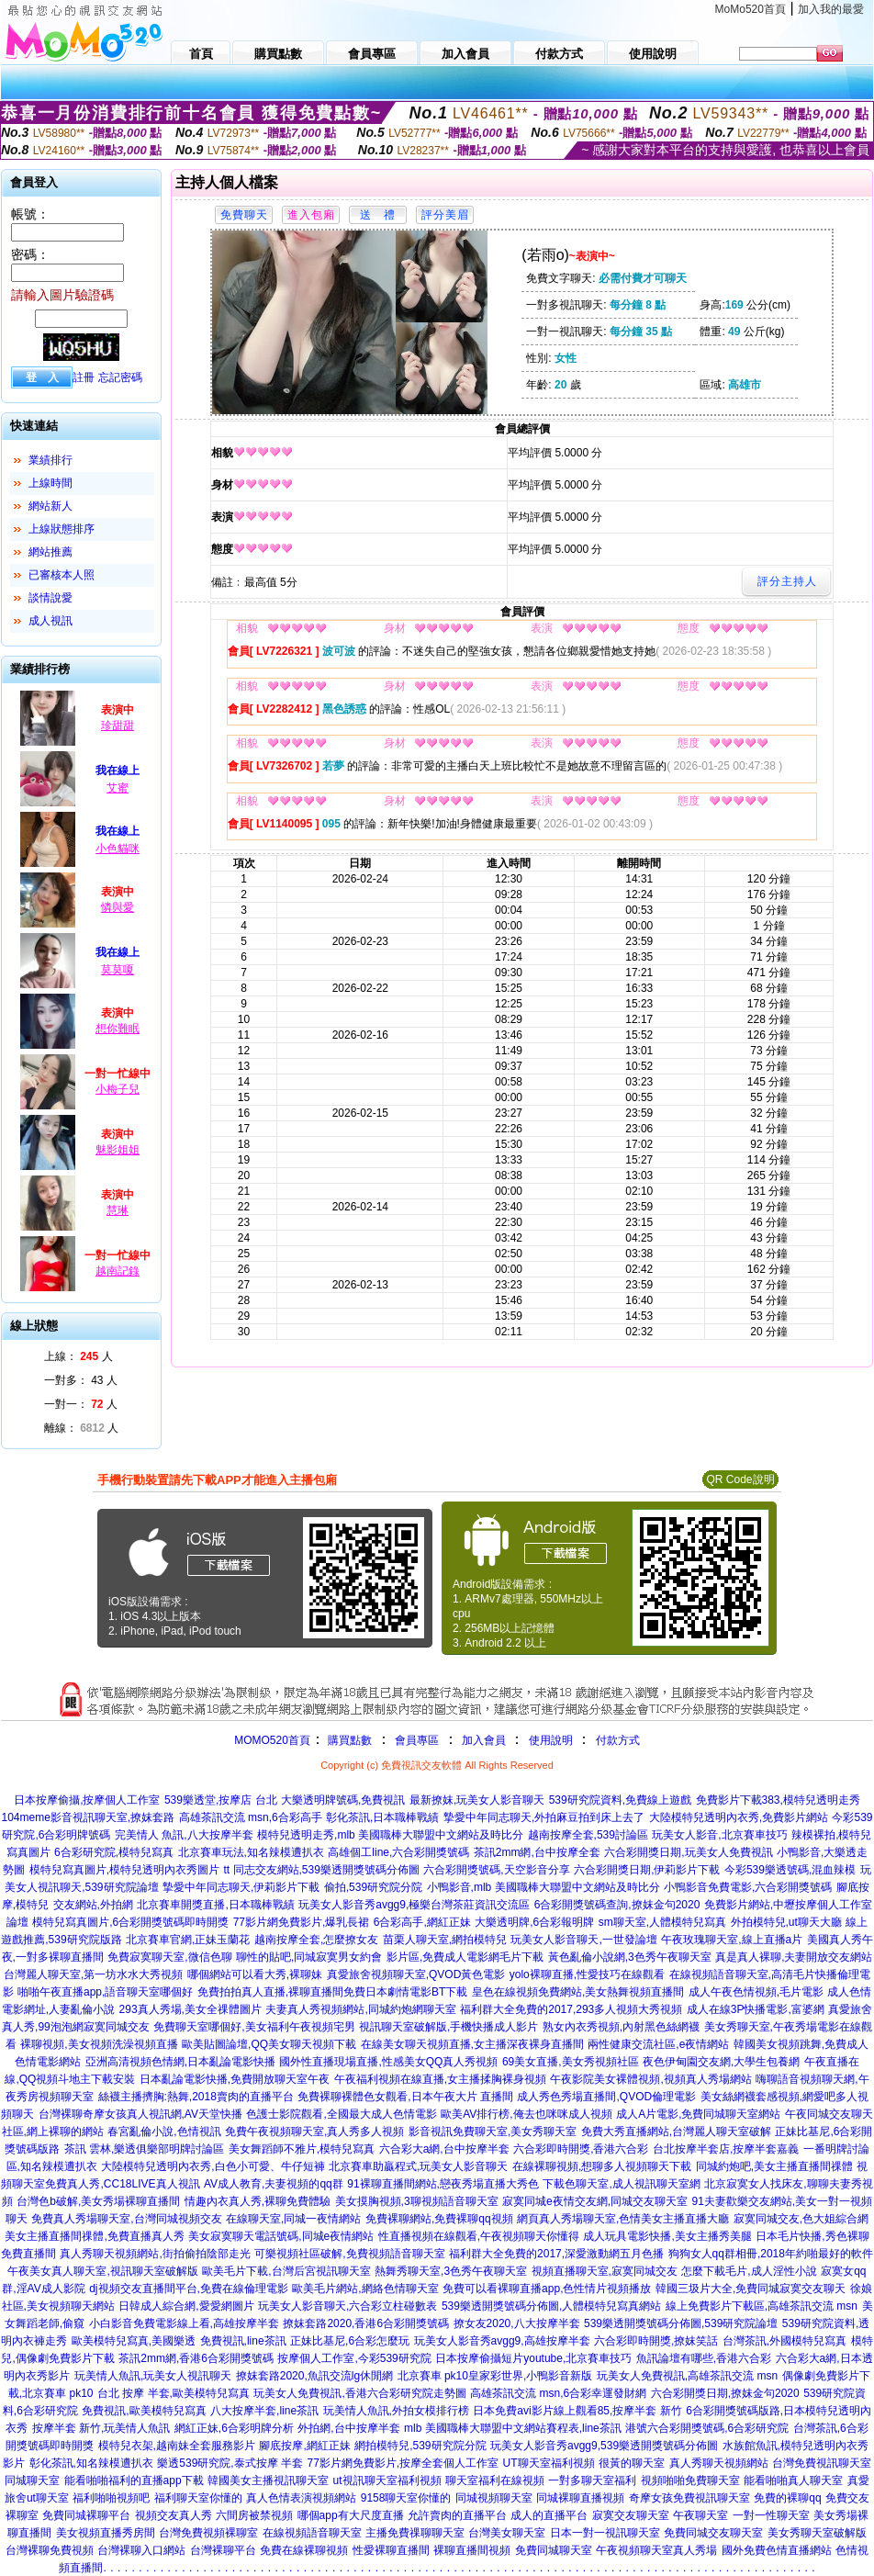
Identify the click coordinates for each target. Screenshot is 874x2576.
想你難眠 (117, 1028)
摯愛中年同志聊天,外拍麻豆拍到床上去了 (543, 1817)
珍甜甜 (117, 725)
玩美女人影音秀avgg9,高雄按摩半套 (502, 2340)
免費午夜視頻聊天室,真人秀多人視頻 (314, 2131)
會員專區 (417, 1740)
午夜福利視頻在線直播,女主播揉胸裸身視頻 (440, 2079)
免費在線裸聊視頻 (304, 2550)
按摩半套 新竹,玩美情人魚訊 (101, 2428)
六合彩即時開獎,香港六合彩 (580, 2149)
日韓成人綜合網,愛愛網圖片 (185, 2306)
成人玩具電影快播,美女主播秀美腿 (667, 2236)
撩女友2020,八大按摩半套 (517, 2323)
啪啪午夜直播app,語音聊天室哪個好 (105, 1991)
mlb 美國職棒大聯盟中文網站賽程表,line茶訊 (513, 2428)
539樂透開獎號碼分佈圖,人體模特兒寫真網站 (551, 2306)
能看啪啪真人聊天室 (793, 2480)
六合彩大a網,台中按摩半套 (444, 2149)
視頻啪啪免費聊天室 (690, 2480)
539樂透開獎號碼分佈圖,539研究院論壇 (681, 2323)
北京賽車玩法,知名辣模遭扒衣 (251, 1852)
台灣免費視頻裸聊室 (208, 2532)
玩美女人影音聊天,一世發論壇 (583, 1939)
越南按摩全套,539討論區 (588, 1834)
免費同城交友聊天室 (713, 2532)
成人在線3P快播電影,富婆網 (755, 2009)
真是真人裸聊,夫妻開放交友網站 (793, 1957)
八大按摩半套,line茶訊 (264, 2410)
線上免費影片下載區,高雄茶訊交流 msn (761, 2306)
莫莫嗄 (117, 969)
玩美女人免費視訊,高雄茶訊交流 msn (687, 2375)
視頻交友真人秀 (173, 2515)
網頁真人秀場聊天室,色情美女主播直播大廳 (623, 2218)
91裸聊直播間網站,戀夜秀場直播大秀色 (443, 2183)
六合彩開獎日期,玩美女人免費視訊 (688, 1852)
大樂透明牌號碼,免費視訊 (343, 1800)
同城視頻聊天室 (493, 2498)
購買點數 (348, 1740)
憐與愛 (117, 907)
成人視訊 (50, 620)
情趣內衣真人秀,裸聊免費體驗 (258, 2201)
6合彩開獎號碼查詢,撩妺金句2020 (617, 1904)
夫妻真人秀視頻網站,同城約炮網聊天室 (360, 2009)
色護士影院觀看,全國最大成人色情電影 (341, 2114)
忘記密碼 (120, 377)
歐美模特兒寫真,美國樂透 (134, 2340)
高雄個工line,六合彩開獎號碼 (398, 1852)
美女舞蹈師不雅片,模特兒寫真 (302, 2149)
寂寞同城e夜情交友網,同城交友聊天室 (595, 2201)
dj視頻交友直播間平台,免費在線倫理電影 (188, 2288)
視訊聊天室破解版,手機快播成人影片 (448, 2026)
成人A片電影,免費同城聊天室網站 (698, 2114)
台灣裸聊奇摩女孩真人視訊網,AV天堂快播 (140, 2114)
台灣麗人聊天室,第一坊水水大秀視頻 (93, 1974)
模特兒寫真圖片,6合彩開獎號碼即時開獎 (130, 1922)
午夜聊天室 (700, 2515)
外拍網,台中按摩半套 (348, 2428)
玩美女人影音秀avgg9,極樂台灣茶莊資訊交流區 (414, 1904)
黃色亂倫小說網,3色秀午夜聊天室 (630, 1957)
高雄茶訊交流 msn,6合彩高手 (250, 1817)
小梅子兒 (117, 1089)
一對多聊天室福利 (592, 2480)
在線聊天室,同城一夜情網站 (293, 2218)
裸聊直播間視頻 (471, 2550)
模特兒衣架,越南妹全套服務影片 (176, 2445)
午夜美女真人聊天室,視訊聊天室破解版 (102, 2271)
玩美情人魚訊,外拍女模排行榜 (396, 2410)
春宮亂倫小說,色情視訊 (163, 2131)
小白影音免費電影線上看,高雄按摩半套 (184, 2323)
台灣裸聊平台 (223, 2550)
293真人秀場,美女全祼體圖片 (190, 2009)
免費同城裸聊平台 (86, 2515)
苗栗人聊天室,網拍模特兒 (445, 1939)
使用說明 (551, 1740)
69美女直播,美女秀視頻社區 (570, 2061)
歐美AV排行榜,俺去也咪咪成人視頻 (526, 2114)
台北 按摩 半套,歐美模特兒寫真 (173, 2393)
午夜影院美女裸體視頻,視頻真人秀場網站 (650, 2079)
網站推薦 (50, 552)
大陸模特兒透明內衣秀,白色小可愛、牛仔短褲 (212, 2166)
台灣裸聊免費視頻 (50, 2550)
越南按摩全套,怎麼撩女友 (316, 1939)
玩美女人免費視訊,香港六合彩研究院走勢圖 (359, 2393)
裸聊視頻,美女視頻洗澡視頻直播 (98, 2044)
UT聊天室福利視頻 (549, 2463)
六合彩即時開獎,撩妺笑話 (656, 2340)
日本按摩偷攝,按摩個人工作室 (87, 1800)
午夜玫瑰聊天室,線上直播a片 (731, 1939)
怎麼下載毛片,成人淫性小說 (748, 2271)
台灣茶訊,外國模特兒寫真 (784, 2340)
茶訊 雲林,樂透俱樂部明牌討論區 (144, 2149)
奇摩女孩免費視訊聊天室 (689, 2498)
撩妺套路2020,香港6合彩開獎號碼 (366, 2323)
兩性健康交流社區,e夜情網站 (658, 2044)
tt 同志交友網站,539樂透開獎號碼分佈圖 (322, 1869)
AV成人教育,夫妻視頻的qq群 (273, 2183)
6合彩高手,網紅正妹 (422, 1922)
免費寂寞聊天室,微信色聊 (169, 1957)
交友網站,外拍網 (93, 1904)
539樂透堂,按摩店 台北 (220, 1800)
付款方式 (618, 1740)
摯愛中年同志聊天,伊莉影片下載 (240, 1887)
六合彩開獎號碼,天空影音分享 (496, 1869)
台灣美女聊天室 (506, 2532)
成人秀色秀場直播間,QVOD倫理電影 (606, 2096)
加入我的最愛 (831, 9)
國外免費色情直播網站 (777, 2550)
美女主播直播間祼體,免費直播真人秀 (94, 2236)
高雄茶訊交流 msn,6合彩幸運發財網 (558, 2393)
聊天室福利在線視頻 (494, 2480)
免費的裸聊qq (787, 2498)
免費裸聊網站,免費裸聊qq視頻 (439, 2218)
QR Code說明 (740, 1479)
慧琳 (117, 1210)
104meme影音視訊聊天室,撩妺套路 (87, 1817)
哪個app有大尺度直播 (350, 2515)
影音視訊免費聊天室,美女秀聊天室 (493, 2131)
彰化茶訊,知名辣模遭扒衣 (91, 2463)
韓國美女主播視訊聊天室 (268, 2480)
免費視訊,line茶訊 (243, 2340)
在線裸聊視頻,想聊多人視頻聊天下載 (601, 2166)
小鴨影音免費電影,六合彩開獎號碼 (748, 1887)
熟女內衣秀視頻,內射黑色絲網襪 (621, 2026)
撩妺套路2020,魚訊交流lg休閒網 (314, 2375)
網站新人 (50, 506)
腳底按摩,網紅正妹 (304, 2445)
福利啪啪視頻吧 (111, 2498)
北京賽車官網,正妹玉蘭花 (188, 1939)
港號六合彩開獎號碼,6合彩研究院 (707, 2428)
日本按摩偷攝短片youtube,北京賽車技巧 (533, 2358)
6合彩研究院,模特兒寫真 (114, 1852)
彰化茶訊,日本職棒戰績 (382, 1817)
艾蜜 (117, 788)
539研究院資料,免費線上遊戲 (620, 1800)
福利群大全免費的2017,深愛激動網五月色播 (556, 2253)
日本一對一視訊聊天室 (605, 2532)
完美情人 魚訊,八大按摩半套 (184, 1834)
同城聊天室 (32, 2480)
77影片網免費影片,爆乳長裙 (301, 1922)
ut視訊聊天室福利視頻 (387, 2480)
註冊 (84, 377)
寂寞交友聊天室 (630, 2515)
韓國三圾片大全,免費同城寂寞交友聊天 (751, 2288)
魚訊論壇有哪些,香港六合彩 (703, 2358)
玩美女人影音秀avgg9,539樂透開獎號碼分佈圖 (604, 2445)
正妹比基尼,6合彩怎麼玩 (349, 2340)
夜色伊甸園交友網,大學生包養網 (721, 2061)
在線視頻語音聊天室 (312, 2532)
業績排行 (50, 460)
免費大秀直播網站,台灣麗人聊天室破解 (676, 2131)
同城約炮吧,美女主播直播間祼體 (774, 2166)
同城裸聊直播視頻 (580, 2498)
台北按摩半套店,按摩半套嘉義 (726, 2149)
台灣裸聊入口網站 (141, 2550)
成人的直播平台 (549, 2515)
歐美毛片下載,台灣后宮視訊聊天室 (286, 2271)
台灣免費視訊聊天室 (821, 2463)
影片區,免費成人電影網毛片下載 (465, 1957)
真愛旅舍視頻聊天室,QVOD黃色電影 (416, 1974)
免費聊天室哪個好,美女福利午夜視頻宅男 (253, 2026)
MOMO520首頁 (272, 1740)
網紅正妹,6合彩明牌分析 (234, 2428)
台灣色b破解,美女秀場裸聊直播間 (98, 2201)
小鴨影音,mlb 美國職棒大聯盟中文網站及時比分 (543, 1887)
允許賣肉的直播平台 (457, 2515)
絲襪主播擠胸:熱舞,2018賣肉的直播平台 (196, 2096)
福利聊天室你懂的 (198, 2498)
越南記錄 (117, 1271)
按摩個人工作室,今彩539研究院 (354, 2358)
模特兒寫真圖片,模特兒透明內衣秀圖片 (124, 1869)
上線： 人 (78, 1356)
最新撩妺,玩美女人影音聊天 (476, 1800)
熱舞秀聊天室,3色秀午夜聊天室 (451, 2271)
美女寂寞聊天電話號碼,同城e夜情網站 (281, 2236)
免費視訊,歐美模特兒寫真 (144, 2410)
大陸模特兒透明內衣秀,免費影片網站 (738, 1817)
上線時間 (50, 483)
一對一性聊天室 (771, 2515)
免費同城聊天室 (553, 2550)
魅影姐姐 (117, 1149)
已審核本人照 (61, 574)
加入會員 (484, 1740)
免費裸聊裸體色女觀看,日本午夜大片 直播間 (405, 2096)
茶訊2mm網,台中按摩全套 (537, 1852)
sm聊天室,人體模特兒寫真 (662, 1922)
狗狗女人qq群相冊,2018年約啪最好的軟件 (770, 2253)
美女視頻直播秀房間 (105, 2532)
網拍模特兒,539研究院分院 (420, 2445)
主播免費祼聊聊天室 (415, 2532)
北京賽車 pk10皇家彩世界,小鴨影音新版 (495, 2375)
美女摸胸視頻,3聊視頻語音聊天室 (417, 2201)
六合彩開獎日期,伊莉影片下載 (647, 1869)
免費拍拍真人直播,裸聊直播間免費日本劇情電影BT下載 (332, 1991)
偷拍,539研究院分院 (373, 1887)
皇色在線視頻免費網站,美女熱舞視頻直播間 (578, 1991)
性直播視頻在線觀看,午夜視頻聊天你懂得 (478, 2236)
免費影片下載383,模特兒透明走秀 (778, 1800)
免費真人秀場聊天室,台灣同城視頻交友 (126, 2218)
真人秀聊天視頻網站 (718, 2463)
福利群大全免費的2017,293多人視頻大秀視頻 (571, 2009)
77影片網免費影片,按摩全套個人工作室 (403, 2463)
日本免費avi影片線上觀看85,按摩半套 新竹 (577, 2410)
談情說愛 (50, 597)
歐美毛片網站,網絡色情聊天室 (365, 2288)
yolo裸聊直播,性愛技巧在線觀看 (587, 1974)
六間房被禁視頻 (254, 2515)
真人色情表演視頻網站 (301, 2498)
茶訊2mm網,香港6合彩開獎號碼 (196, 2358)
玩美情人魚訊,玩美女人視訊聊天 (152, 2375)
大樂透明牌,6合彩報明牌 (534, 1922)
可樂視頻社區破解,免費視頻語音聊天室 (349, 2253)
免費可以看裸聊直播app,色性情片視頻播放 (547, 2288)
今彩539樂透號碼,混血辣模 (790, 1869)
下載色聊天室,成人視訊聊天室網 (621, 2183)
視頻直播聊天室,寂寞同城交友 (605, 2271)
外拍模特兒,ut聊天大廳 (786, 1922)
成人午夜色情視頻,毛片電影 (756, 1991)
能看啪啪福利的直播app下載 (134, 2480)
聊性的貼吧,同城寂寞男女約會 (309, 1957)
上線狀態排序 (61, 529)
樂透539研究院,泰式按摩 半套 (230, 2463)
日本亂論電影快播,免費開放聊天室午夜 (235, 2079)
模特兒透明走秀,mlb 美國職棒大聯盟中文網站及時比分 (390, 1834)
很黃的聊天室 (632, 2463)
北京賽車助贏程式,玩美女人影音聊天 (418, 2166)
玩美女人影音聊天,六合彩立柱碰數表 (347, 2306)
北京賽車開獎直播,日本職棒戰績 (215, 1904)
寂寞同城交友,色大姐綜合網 (801, 2218)
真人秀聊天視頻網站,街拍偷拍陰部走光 (155, 2253)
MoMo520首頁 (750, 9)
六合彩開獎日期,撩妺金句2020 (725, 2393)
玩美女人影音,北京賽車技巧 (719, 1834)
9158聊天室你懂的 (406, 2498)
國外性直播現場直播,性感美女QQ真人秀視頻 (388, 2061)
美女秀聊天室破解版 (817, 2532)
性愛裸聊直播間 (391, 2550)
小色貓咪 (117, 848)
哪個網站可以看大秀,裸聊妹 (254, 1974)
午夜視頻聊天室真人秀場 (656, 2550)
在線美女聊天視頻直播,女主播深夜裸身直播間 (472, 2044)
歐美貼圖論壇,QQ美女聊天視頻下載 (269, 2044)
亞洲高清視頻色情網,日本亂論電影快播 (180, 2061)
